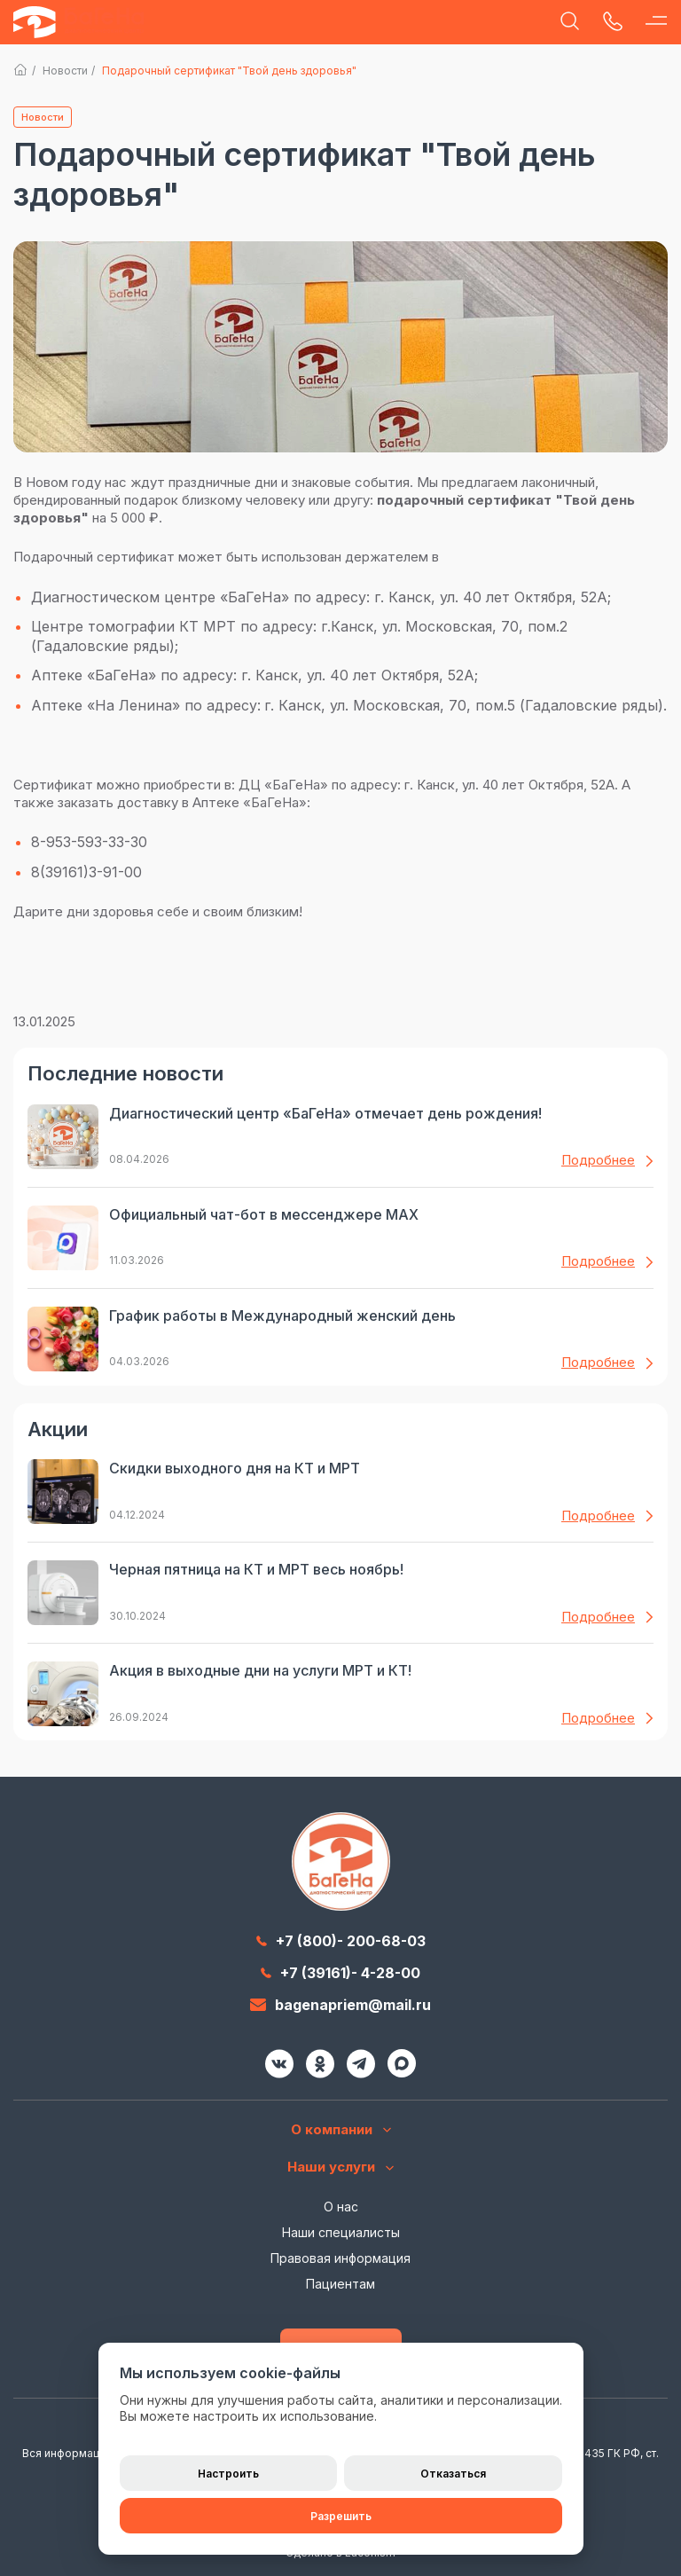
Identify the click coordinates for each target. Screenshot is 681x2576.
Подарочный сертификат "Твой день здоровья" (229, 70)
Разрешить (341, 2516)
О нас (341, 2206)
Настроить (228, 2473)
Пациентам (340, 2283)
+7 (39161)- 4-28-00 (340, 1973)
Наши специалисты (341, 2232)
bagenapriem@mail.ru (340, 2005)
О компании (341, 2130)
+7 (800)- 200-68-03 (341, 1941)
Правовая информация (340, 2258)
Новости (65, 70)
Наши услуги (340, 2167)
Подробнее (607, 1160)
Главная (20, 70)
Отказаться (453, 2473)
